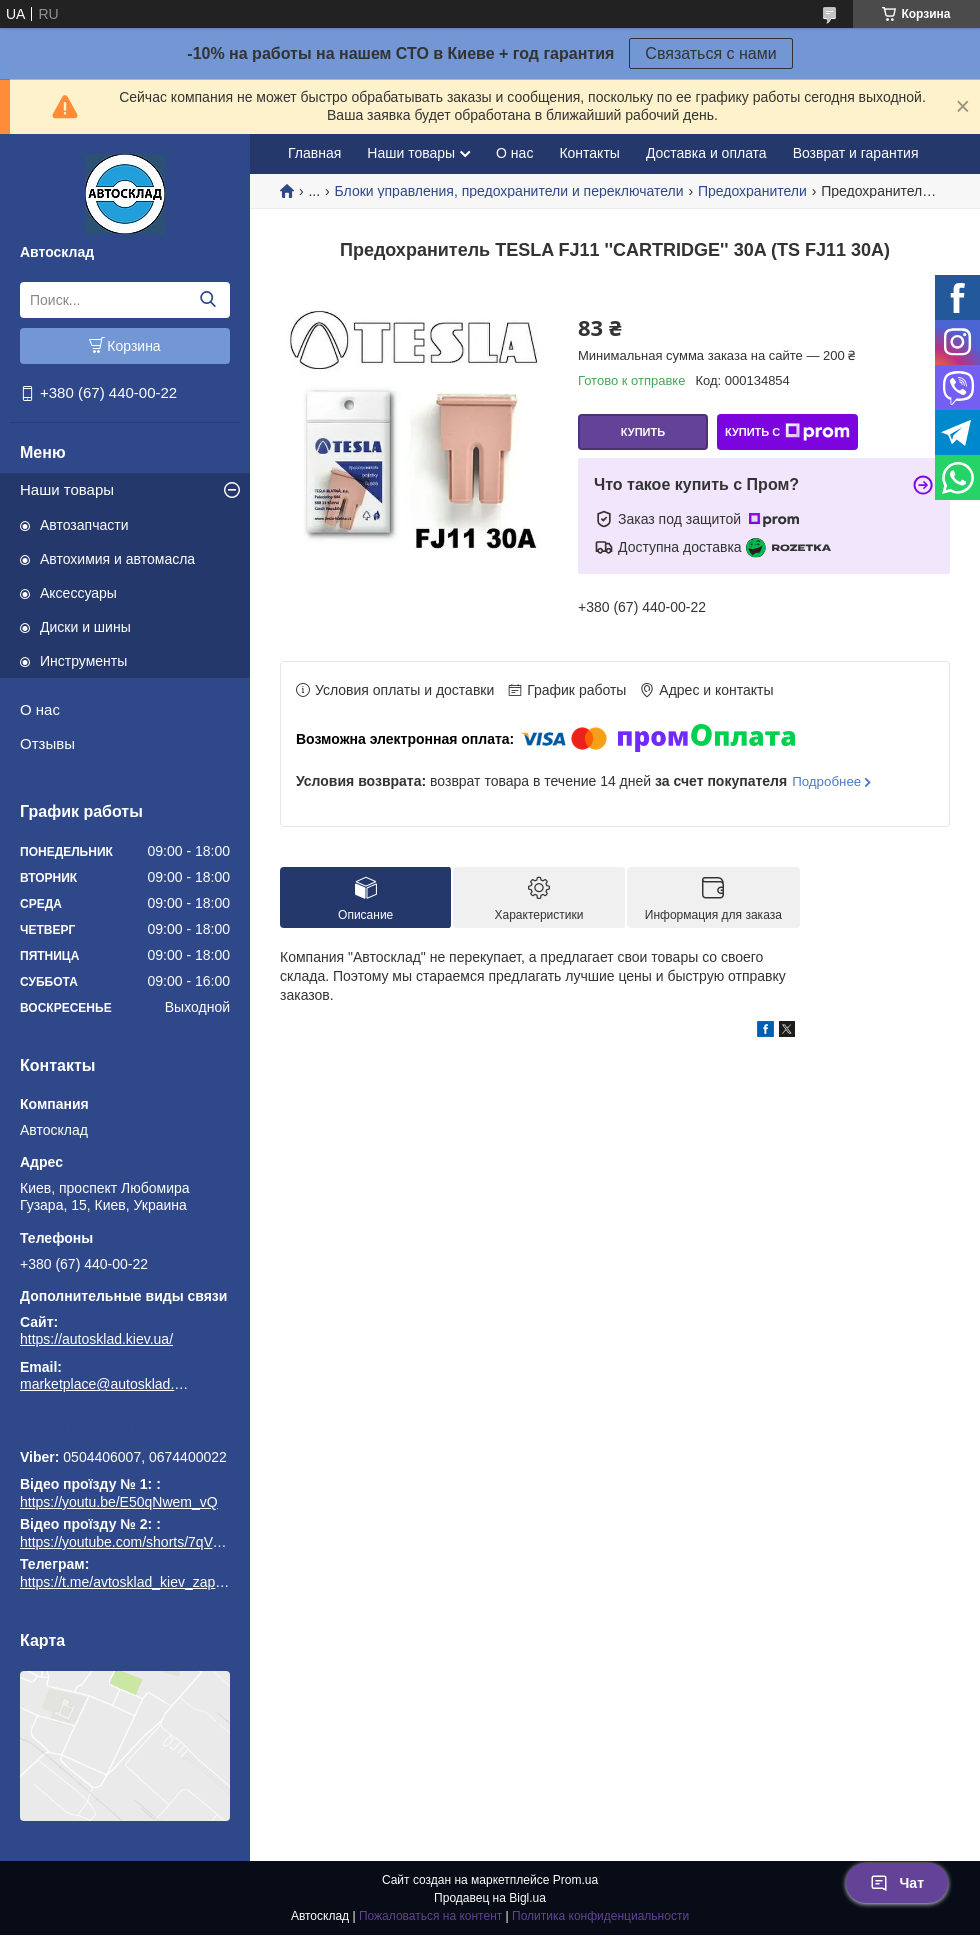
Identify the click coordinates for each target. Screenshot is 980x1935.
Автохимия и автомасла (117, 559)
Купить (643, 432)
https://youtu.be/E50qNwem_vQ (119, 1502)
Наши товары (67, 489)
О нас (40, 709)
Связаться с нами (710, 53)
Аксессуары (78, 593)
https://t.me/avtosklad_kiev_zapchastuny (125, 1429)
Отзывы (47, 743)
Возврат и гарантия (856, 153)
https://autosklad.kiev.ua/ (96, 1339)
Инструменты (83, 661)
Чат (897, 1883)
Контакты (589, 153)
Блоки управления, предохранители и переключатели (509, 191)
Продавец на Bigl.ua (490, 1898)
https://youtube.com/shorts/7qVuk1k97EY (148, 1542)
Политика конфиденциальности (600, 1916)
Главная (314, 153)
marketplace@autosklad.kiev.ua (105, 1384)
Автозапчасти (84, 525)
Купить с (787, 432)
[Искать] (207, 300)
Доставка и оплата (706, 153)
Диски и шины (85, 627)
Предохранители (752, 191)
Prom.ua (575, 1880)
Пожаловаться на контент (430, 1916)
